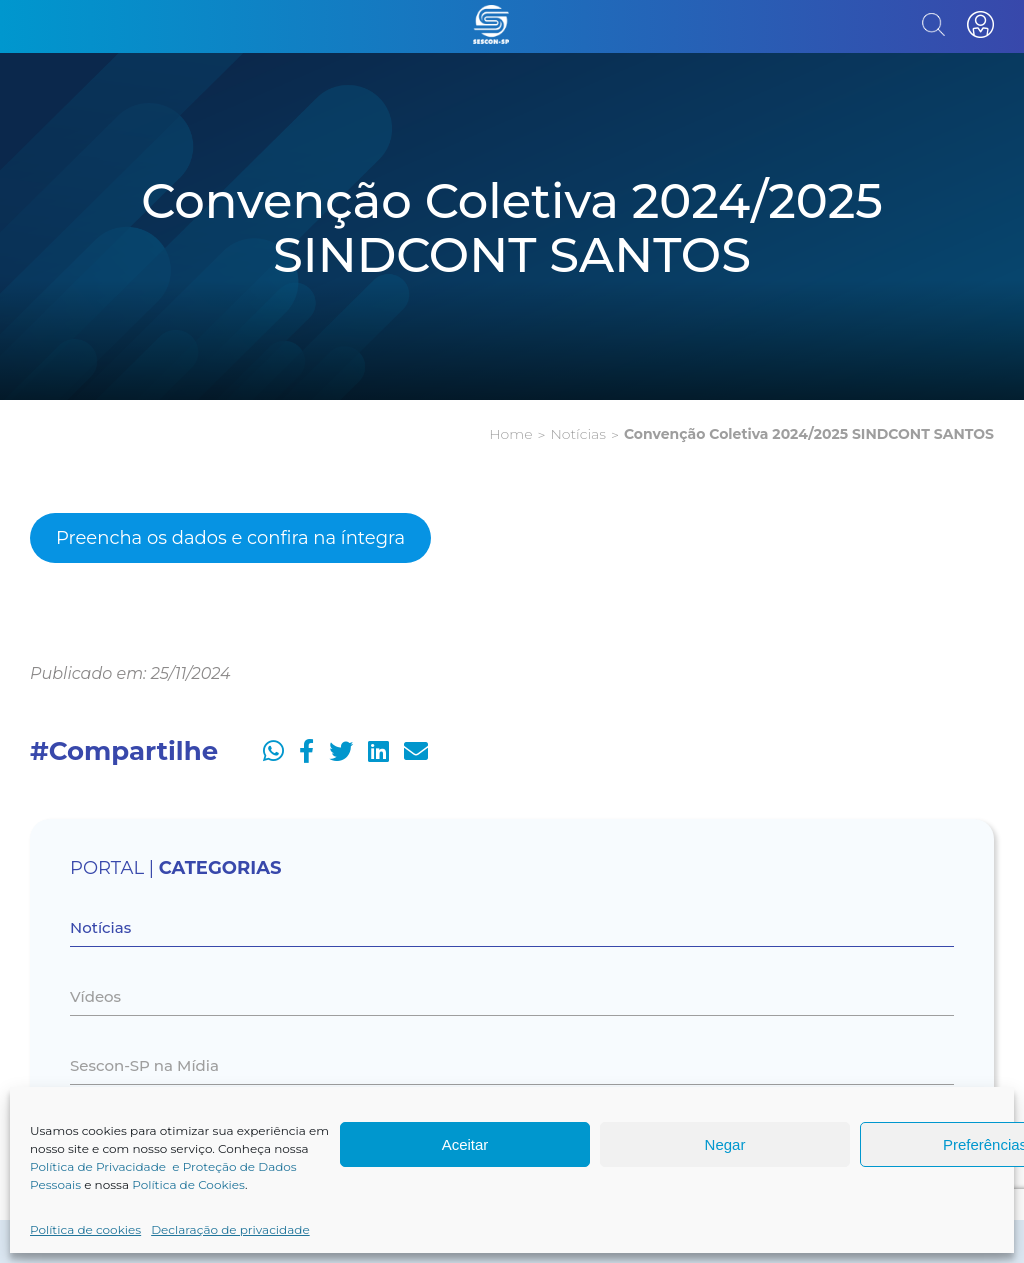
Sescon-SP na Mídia (144, 1065)
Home (510, 434)
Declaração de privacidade (230, 1229)
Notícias (577, 434)
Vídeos (95, 996)
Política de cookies (85, 1229)
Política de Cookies (188, 1184)
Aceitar (465, 1144)
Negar (725, 1144)
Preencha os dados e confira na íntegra (230, 538)
